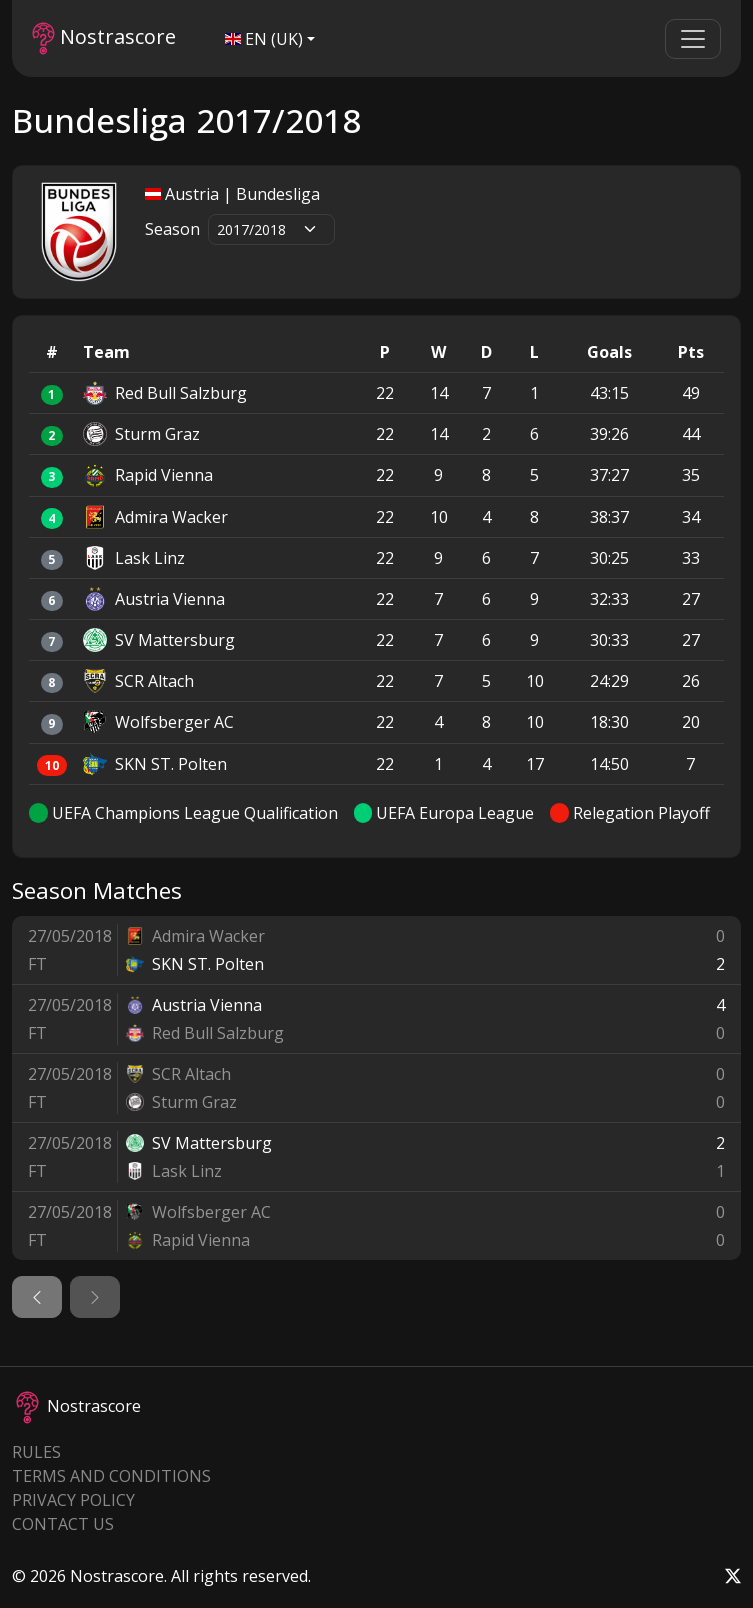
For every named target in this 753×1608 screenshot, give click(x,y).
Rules (36, 1452)
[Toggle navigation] (693, 39)
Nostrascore (104, 38)
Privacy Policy (73, 1500)
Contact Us (63, 1524)
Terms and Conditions (111, 1476)
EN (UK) (264, 39)
